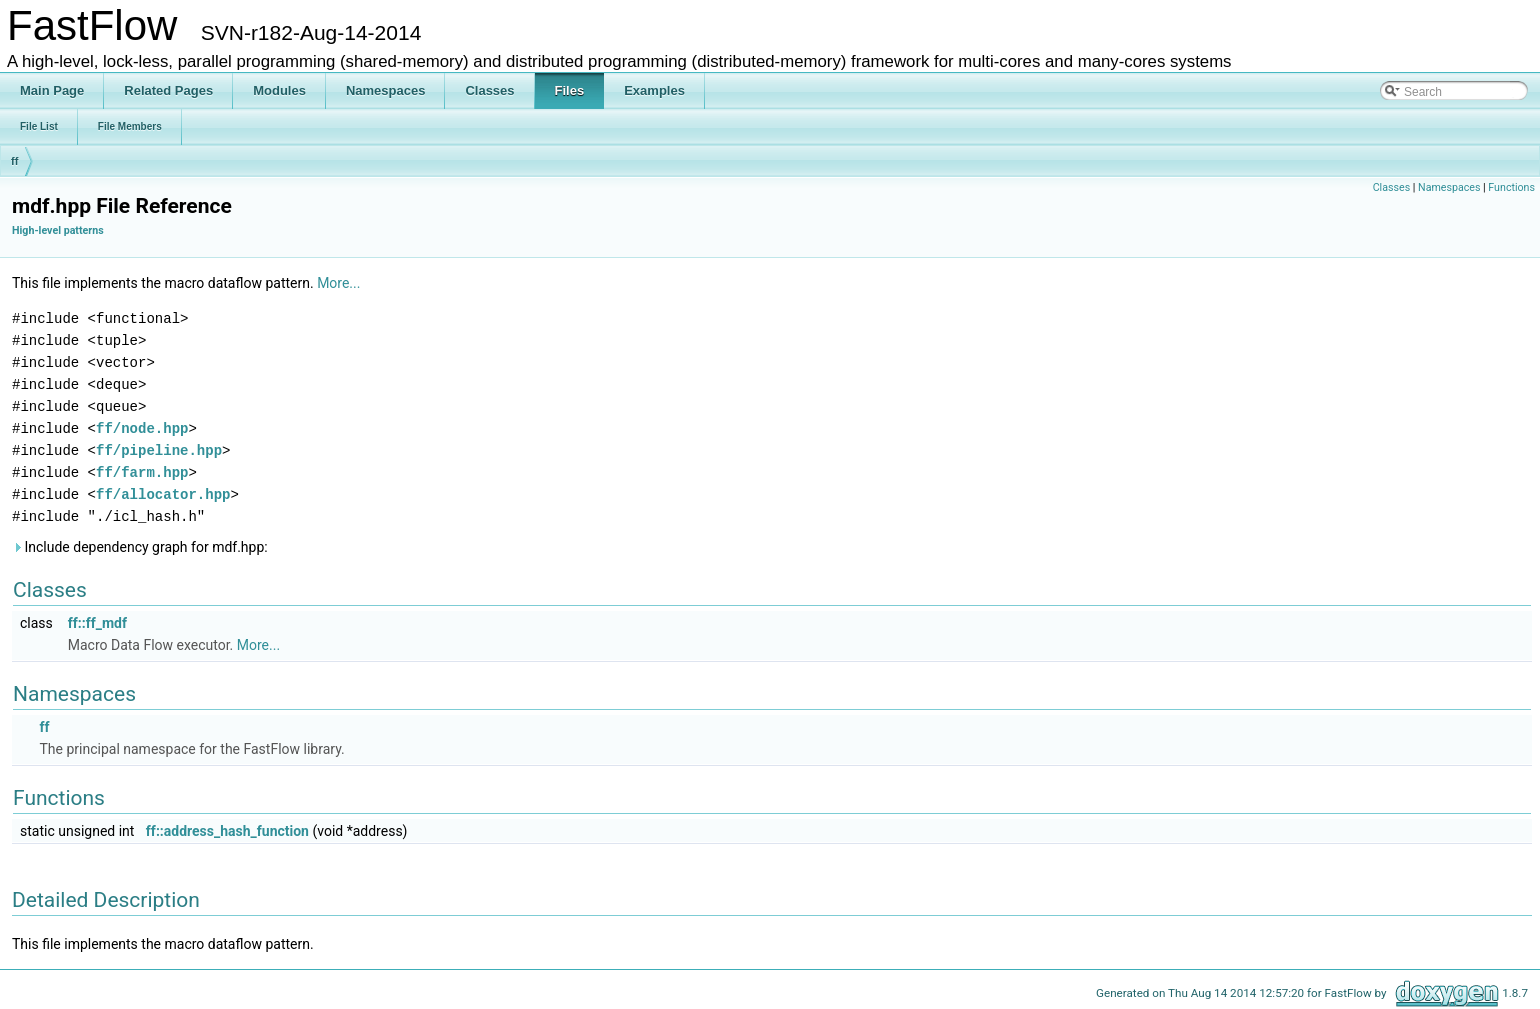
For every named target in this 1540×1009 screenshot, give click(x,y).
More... (338, 283)
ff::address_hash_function (227, 831)
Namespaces (1449, 187)
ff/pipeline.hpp (159, 450)
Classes (1391, 187)
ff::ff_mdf (97, 623)
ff (14, 161)
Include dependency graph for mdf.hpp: (140, 547)
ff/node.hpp (142, 428)
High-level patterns (58, 230)
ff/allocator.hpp (163, 494)
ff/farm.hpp (142, 472)
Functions (1511, 187)
